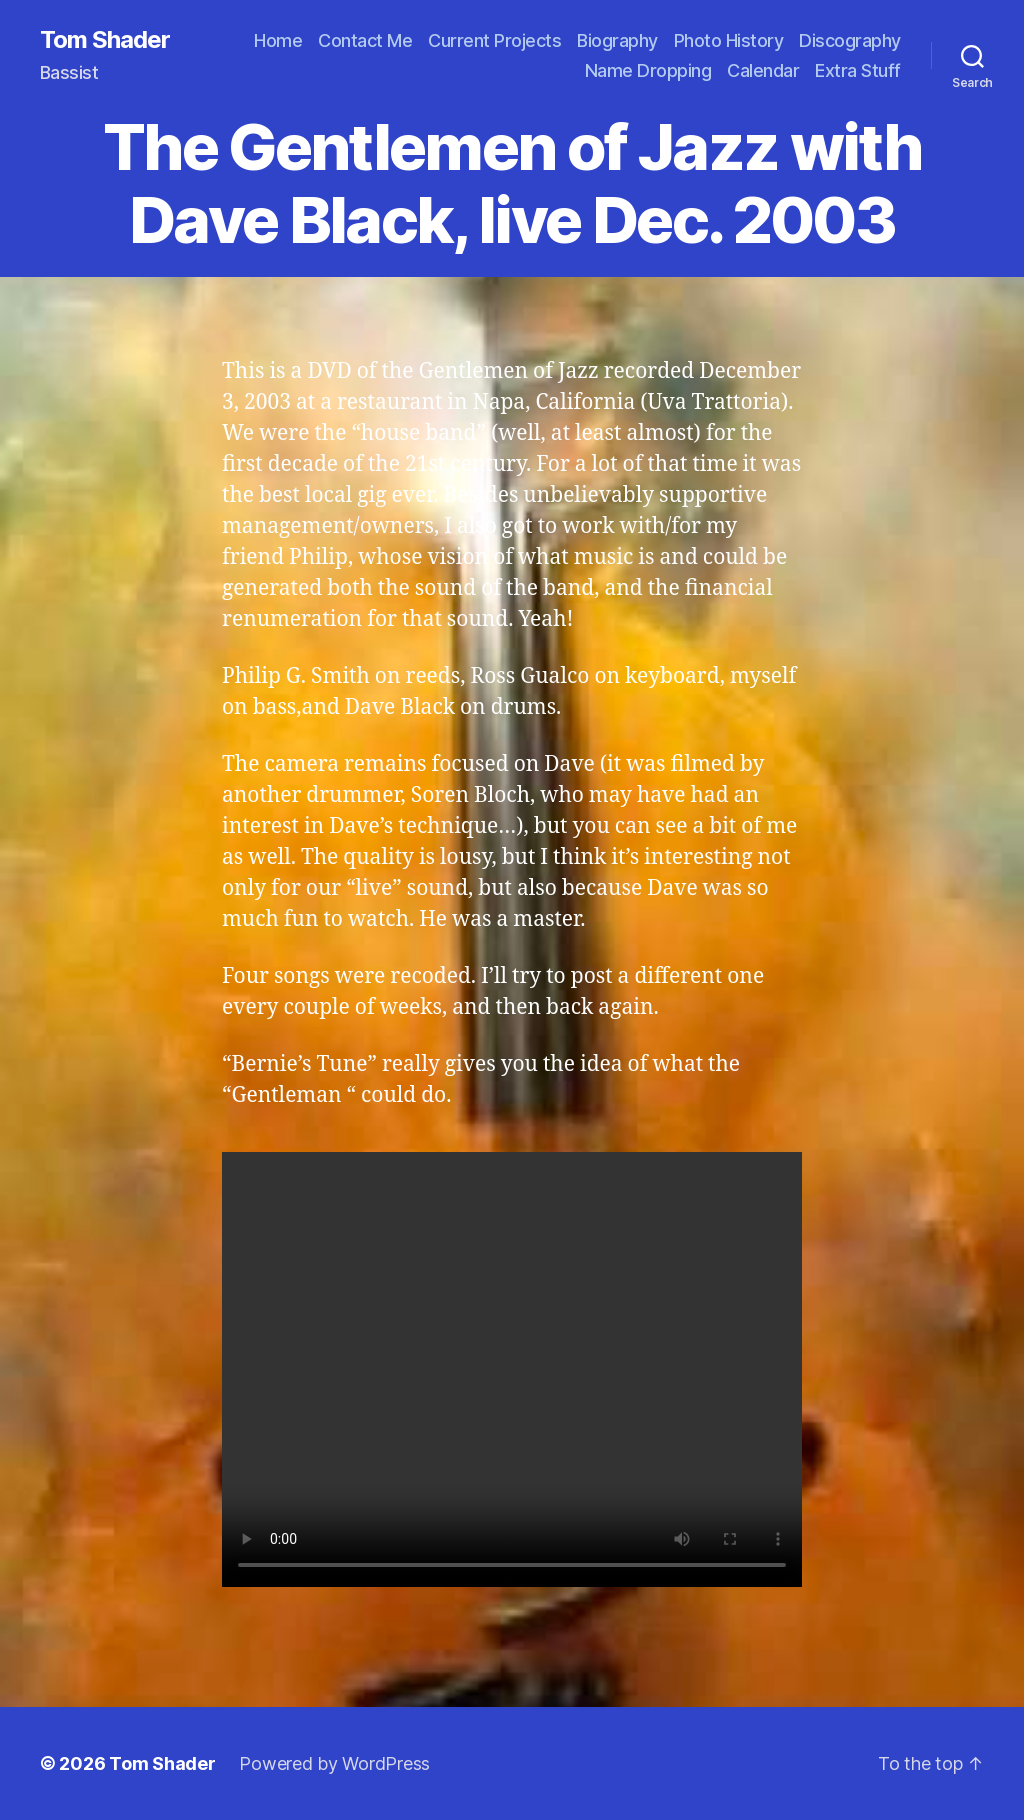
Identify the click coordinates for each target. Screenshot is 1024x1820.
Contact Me (365, 40)
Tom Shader (105, 40)
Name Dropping (648, 70)
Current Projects (494, 40)
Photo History (729, 40)
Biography (617, 40)
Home (278, 40)
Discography (850, 40)
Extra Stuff (858, 70)
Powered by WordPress (334, 1763)
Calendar (763, 70)
